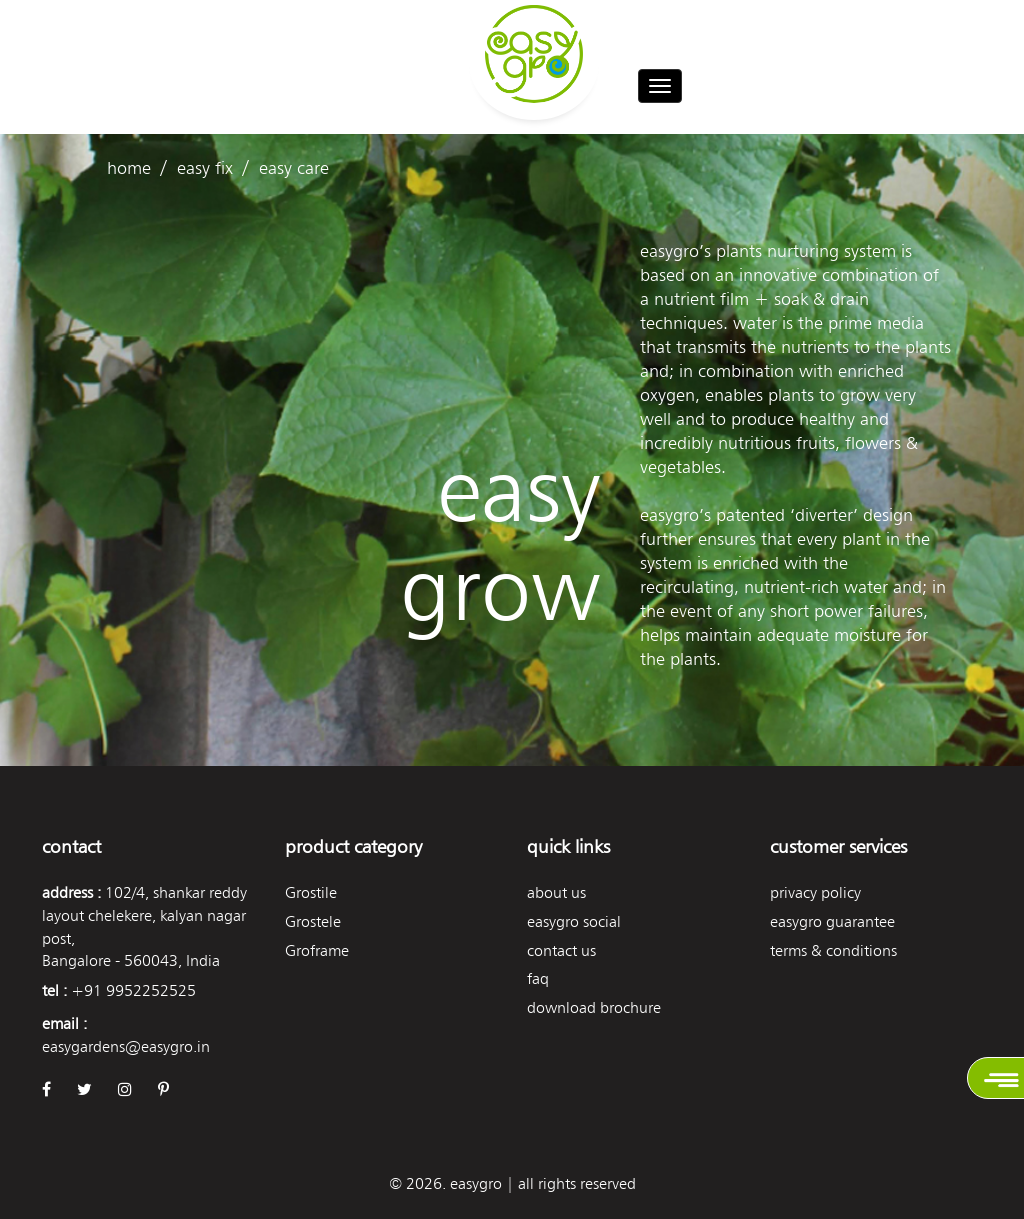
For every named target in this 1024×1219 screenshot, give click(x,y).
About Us (556, 892)
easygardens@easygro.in (126, 1046)
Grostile (311, 892)
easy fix (205, 167)
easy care (294, 167)
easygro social (574, 921)
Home (129, 167)
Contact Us (561, 950)
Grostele (313, 921)
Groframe (317, 950)
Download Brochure (594, 1007)
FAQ (538, 978)
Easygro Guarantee (832, 921)
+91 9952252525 (133, 990)
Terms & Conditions (833, 950)
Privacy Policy (815, 892)
